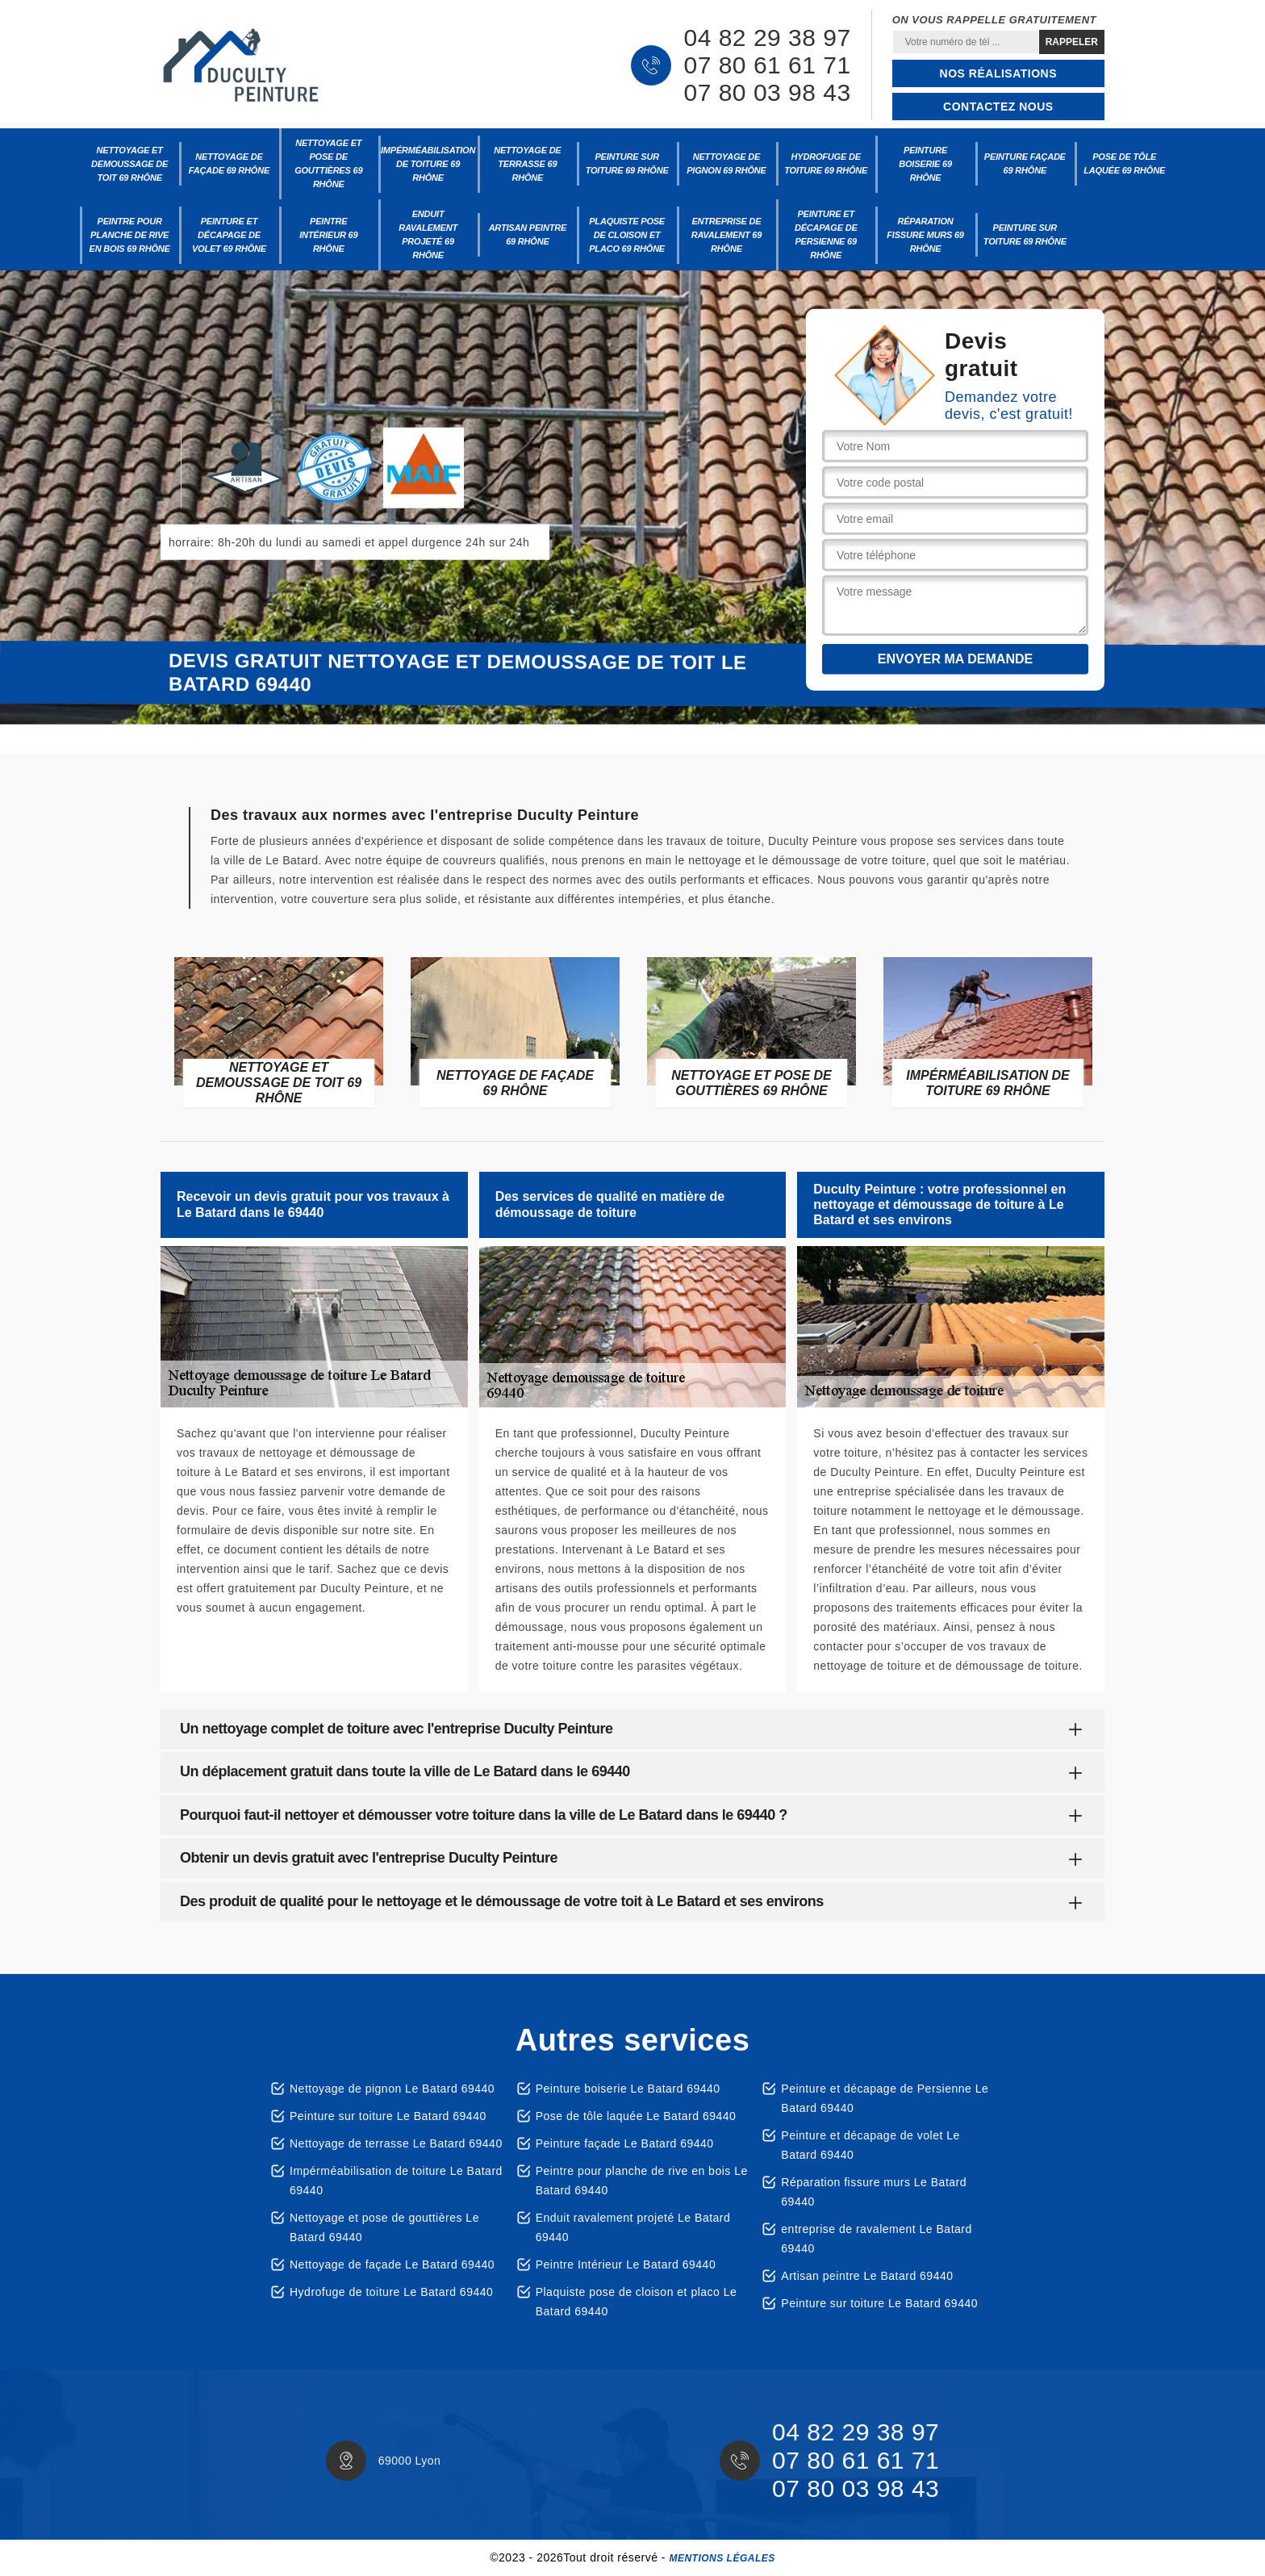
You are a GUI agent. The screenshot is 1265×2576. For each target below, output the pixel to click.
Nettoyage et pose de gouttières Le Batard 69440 (384, 2227)
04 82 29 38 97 (766, 38)
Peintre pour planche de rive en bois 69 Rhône (130, 234)
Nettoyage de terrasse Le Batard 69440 (396, 2143)
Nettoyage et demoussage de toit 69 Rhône (129, 163)
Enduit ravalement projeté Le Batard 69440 (633, 2227)
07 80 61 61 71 (766, 65)
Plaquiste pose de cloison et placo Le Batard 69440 (636, 2301)
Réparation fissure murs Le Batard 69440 (873, 2192)
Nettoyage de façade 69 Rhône (229, 163)
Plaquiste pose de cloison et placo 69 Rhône (627, 234)
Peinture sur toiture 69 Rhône (627, 163)
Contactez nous (998, 106)
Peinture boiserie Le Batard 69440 (628, 2088)
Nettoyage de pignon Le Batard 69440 (392, 2088)
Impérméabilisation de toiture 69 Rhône (428, 163)
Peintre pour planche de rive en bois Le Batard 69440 (642, 2180)
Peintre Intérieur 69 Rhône (328, 234)
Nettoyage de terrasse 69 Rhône (527, 163)
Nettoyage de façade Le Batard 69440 (392, 2264)
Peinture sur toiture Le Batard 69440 (388, 2116)
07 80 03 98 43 (766, 92)
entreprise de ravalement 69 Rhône (726, 234)
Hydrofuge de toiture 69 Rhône (825, 163)
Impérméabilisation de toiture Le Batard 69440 (396, 2180)
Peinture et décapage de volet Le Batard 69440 (870, 2145)
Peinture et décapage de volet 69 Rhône (229, 234)
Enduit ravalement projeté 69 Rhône (428, 234)
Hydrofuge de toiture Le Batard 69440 (391, 2291)
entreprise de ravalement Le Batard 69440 (876, 2239)
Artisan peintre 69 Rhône (527, 234)
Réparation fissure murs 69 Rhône (925, 234)
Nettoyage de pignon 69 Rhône (726, 163)
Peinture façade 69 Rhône (1025, 163)
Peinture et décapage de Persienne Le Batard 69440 (884, 2098)
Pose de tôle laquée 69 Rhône (1124, 163)
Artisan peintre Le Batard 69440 (867, 2275)
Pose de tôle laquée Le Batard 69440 (636, 2116)
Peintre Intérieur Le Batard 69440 (626, 2264)
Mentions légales (721, 2558)
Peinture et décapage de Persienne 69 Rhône (826, 234)
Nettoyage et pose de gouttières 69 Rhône (328, 163)
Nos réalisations (998, 73)
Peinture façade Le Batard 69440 (625, 2143)
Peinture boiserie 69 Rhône (925, 163)
